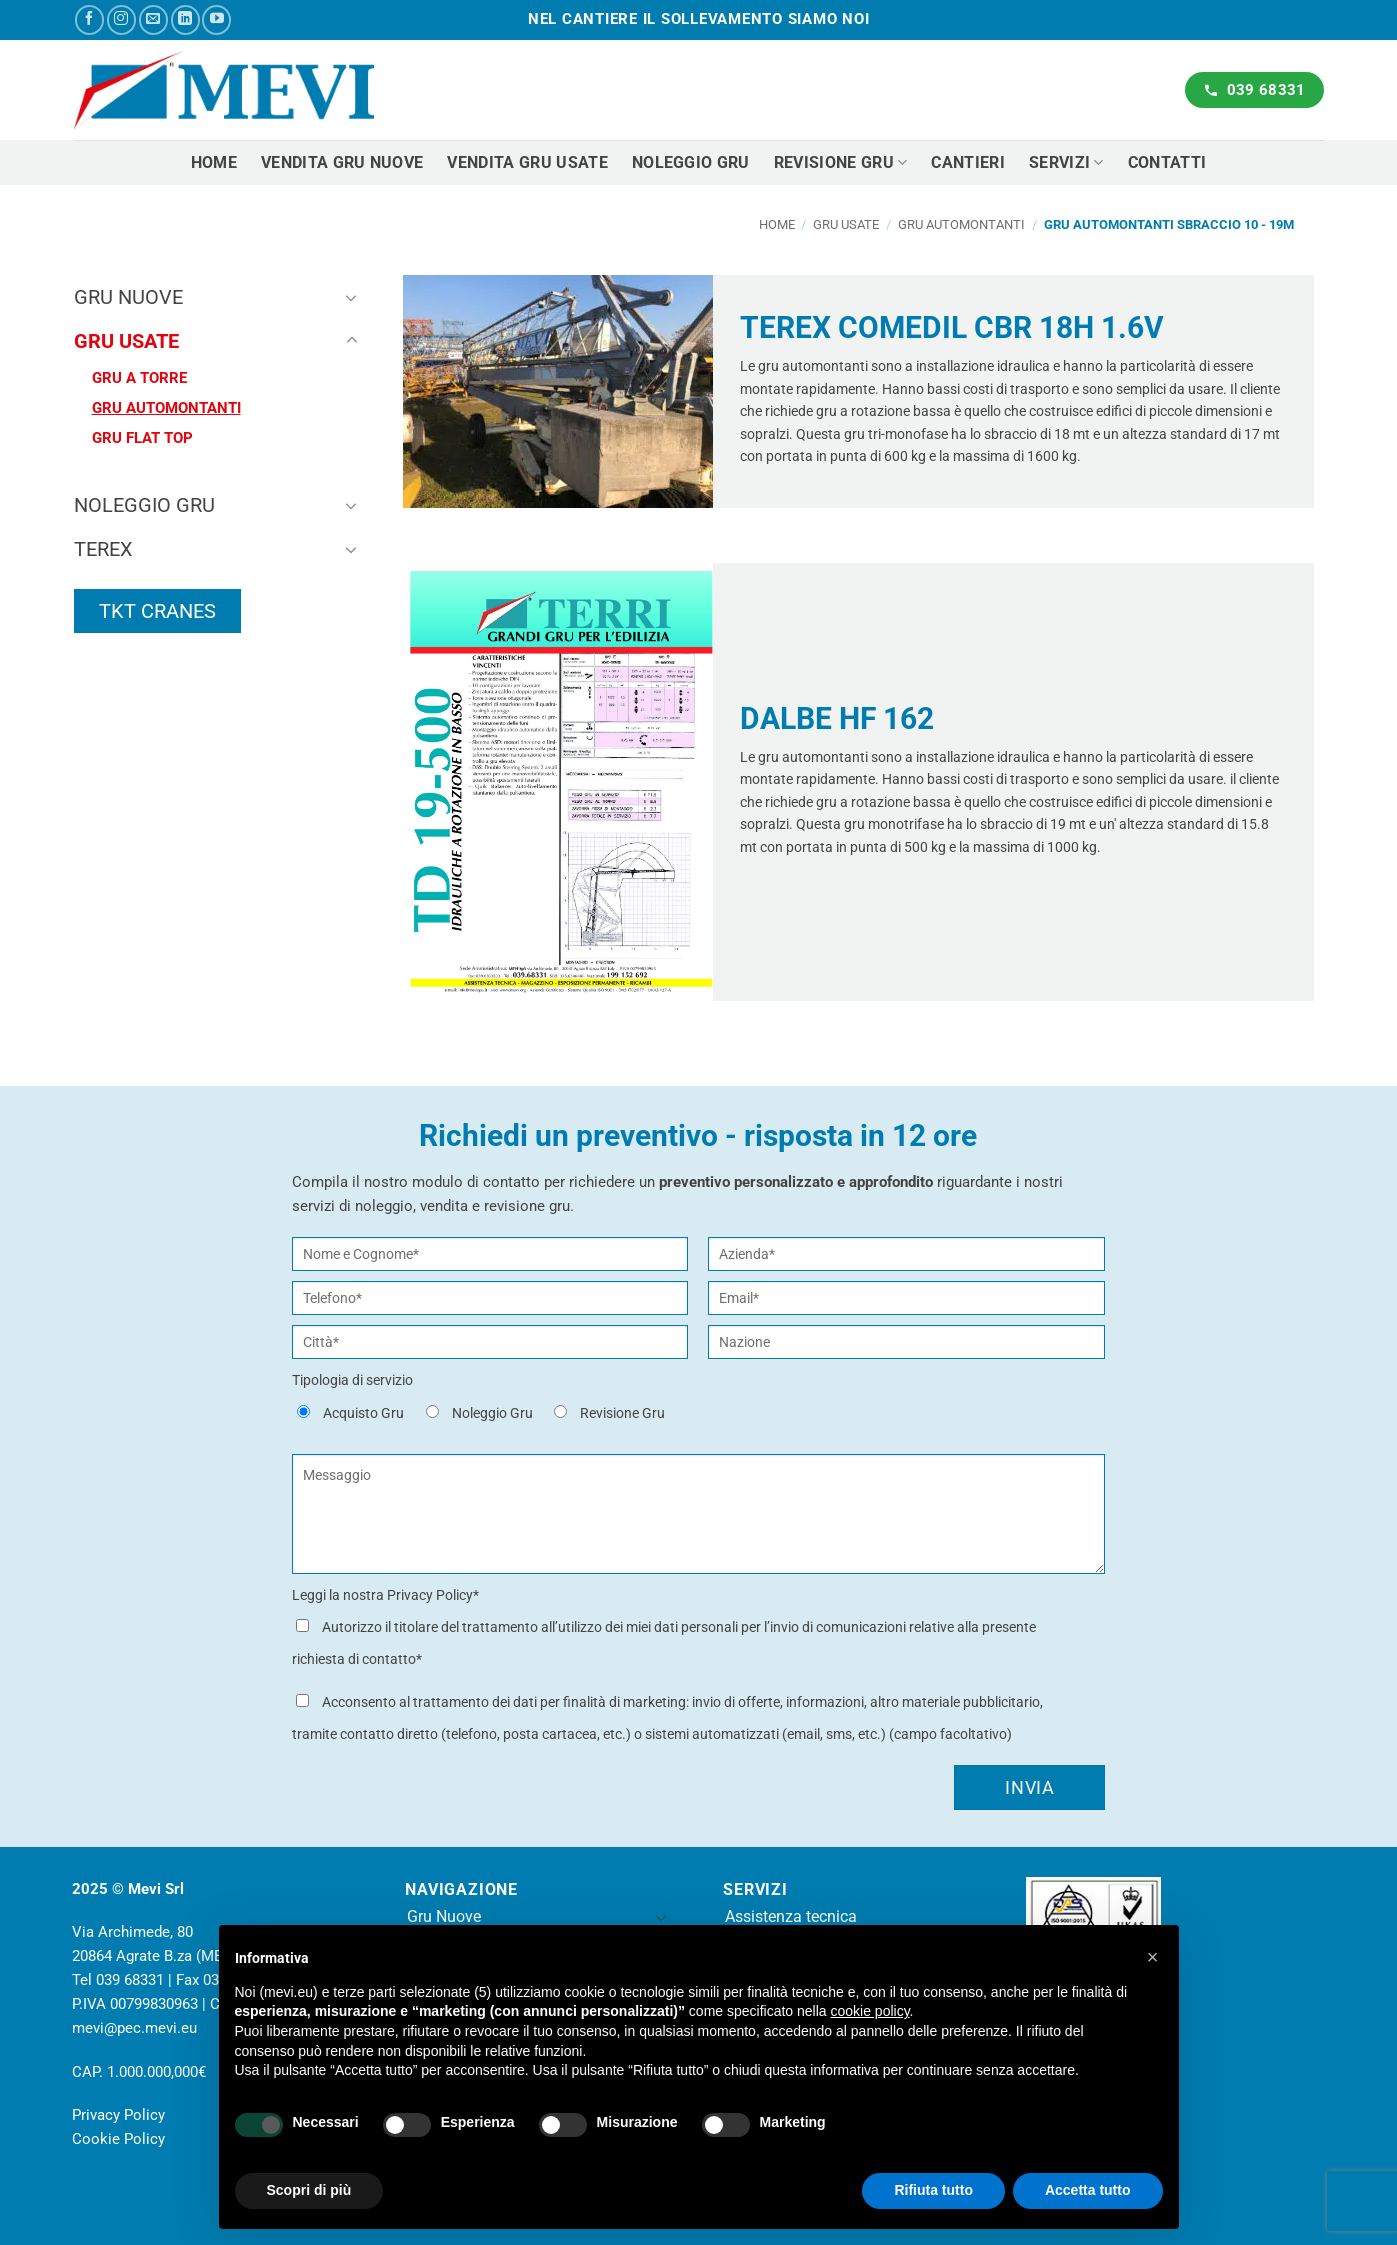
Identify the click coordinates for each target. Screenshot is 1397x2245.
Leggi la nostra (385, 1595)
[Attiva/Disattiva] (352, 297)
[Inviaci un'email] (153, 19)
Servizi (1066, 162)
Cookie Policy (118, 2139)
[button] (1153, 1957)
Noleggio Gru (144, 505)
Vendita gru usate (527, 162)
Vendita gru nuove (342, 162)
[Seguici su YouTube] (216, 19)
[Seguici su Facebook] (89, 19)
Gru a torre (139, 378)
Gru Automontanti (961, 224)
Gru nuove (128, 297)
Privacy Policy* (433, 1595)
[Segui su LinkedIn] (185, 19)
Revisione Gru (841, 162)
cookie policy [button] (869, 2011)
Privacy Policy (118, 2115)
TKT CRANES (157, 611)
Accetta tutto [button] (1088, 2190)
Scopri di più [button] (309, 2190)
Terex (103, 549)
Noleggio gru (691, 162)
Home (214, 162)
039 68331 (130, 1980)
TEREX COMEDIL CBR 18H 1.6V (952, 327)
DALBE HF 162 (837, 718)
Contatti (1167, 162)
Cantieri (968, 162)
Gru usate (846, 224)
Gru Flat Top (142, 438)
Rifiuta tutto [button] (933, 2190)
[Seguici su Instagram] (121, 19)
